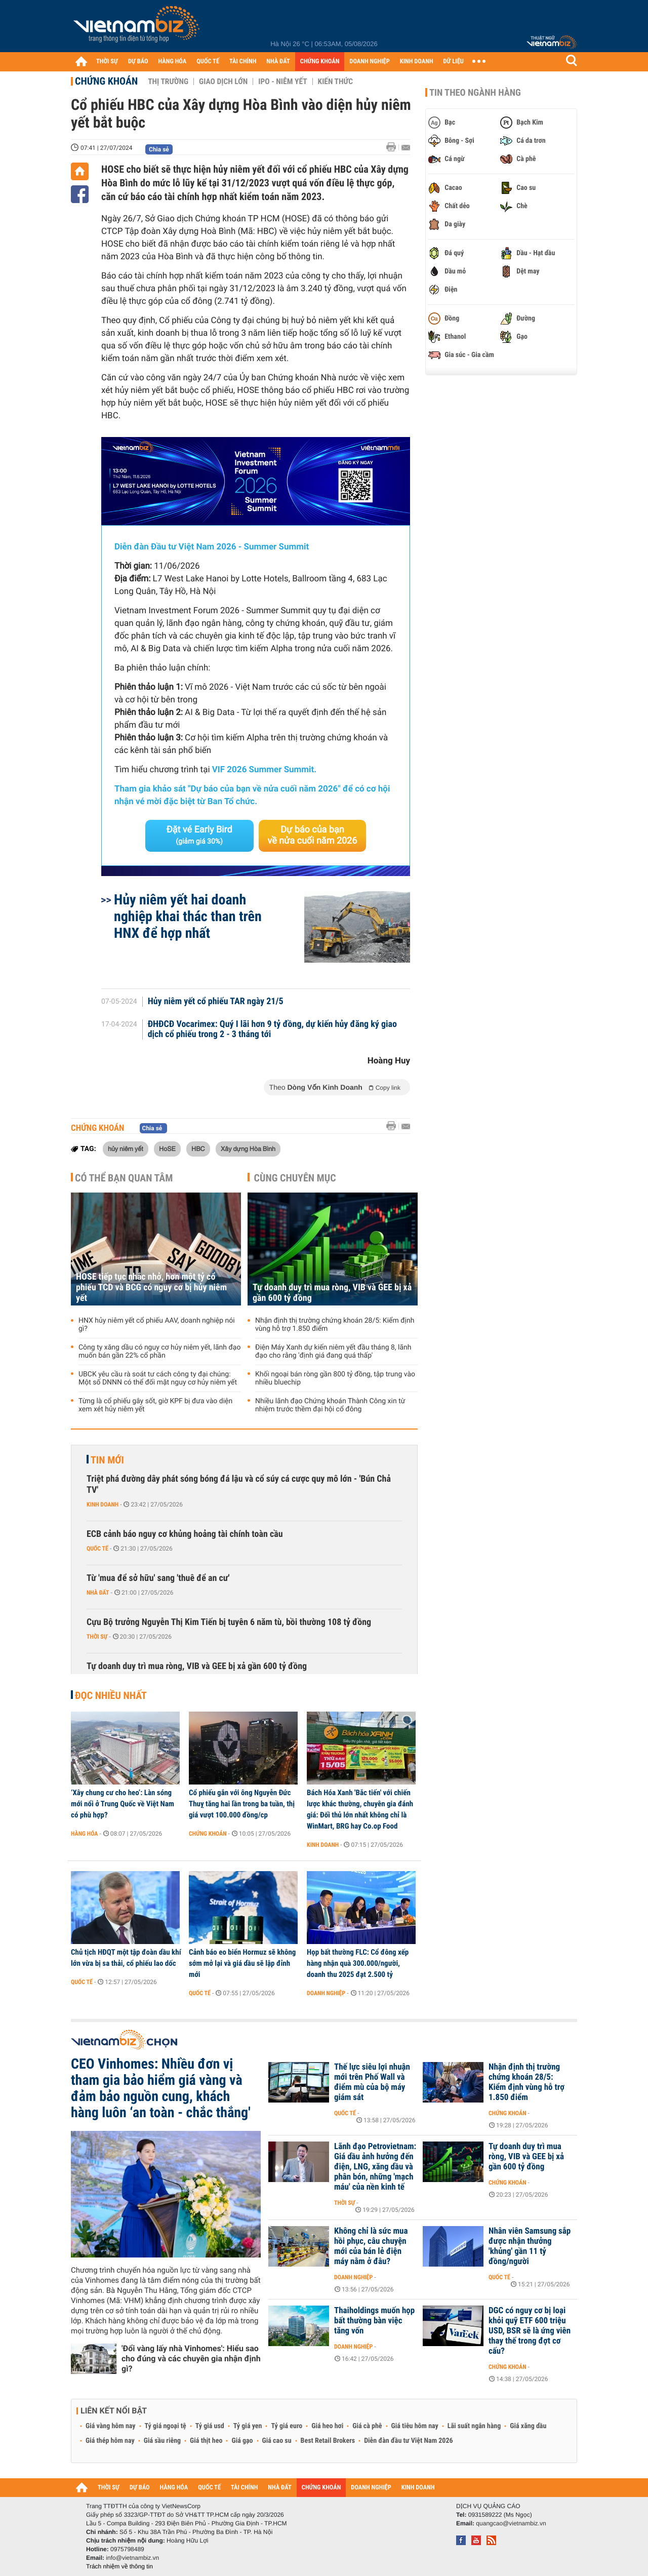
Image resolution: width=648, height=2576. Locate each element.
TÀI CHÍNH (242, 61)
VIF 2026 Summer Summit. (264, 770)
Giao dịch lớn (223, 81)
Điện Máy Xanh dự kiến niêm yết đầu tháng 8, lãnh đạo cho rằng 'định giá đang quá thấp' (333, 1351)
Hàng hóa (84, 1833)
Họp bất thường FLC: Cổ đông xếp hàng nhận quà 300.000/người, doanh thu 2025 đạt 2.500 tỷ (358, 1963)
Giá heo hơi (327, 2426)
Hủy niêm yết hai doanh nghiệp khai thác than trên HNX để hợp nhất (188, 916)
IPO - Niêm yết (282, 81)
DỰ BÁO (138, 61)
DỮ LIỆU (453, 61)
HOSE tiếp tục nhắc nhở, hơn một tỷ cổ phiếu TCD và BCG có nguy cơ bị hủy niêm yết (151, 1287)
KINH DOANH (416, 61)
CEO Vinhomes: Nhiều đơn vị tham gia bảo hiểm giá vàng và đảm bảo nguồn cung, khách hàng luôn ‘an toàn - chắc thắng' (161, 2088)
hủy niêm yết (125, 1148)
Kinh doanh (102, 1504)
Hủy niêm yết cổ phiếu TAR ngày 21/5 (216, 1002)
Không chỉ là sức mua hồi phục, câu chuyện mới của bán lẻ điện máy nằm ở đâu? (371, 2246)
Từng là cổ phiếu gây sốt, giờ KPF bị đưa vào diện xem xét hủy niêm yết (155, 1405)
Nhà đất (98, 1592)
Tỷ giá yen (247, 2426)
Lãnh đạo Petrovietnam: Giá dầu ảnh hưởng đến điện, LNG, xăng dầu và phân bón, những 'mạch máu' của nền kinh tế (375, 2167)
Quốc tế (97, 1548)
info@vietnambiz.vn (132, 2557)
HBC (198, 1148)
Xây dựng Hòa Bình (248, 1148)
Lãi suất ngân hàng (474, 2426)
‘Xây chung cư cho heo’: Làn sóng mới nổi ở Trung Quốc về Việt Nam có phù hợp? (122, 1803)
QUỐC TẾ (207, 61)
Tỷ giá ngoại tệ (165, 2426)
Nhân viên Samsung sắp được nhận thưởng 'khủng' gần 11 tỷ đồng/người (530, 2246)
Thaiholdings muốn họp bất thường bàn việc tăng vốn (374, 2321)
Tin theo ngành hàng (475, 92)
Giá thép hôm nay (110, 2440)
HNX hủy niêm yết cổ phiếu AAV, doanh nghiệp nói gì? (156, 1325)
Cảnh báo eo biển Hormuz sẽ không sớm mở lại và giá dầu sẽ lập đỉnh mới (242, 1963)
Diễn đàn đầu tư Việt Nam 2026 (408, 2440)
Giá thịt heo (206, 2440)
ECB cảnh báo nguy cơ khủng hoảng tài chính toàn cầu (185, 1534)
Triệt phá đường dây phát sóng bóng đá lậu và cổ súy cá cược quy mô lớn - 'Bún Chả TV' (239, 1484)
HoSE (167, 1148)
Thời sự (97, 1636)
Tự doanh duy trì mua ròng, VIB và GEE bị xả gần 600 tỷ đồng (332, 1292)
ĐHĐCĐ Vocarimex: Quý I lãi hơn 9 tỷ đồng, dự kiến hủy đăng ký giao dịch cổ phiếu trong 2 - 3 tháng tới (272, 1029)
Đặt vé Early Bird (199, 835)
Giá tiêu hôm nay (414, 2426)
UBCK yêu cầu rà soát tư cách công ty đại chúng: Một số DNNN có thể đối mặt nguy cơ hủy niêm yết (157, 1378)
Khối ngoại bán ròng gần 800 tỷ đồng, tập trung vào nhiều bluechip (335, 1378)
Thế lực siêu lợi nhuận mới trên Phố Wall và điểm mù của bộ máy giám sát (372, 2082)
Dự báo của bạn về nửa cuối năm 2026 (312, 835)
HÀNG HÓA (172, 61)
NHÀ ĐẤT (278, 61)
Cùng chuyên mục (295, 1178)
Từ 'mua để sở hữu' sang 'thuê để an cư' (158, 1578)
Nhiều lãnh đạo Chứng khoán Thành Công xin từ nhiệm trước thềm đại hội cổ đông (330, 1405)
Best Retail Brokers (328, 2440)
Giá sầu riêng (162, 2440)
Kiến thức (335, 81)
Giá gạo (242, 2440)
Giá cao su (277, 2440)
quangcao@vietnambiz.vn (511, 2523)
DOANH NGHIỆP (369, 61)
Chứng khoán (106, 81)
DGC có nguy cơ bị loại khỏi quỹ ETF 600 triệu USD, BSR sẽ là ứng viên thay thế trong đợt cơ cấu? (530, 2331)
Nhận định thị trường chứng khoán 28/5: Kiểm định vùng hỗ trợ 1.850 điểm (334, 1325)
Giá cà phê (367, 2426)
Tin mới (107, 1460)
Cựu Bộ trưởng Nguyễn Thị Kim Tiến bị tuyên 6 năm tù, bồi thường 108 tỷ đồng (229, 1622)
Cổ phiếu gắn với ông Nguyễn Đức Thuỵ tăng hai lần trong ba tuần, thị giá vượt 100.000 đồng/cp (242, 1803)
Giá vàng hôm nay (111, 2426)
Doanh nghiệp (326, 1993)
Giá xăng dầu (528, 2426)
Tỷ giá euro (286, 2426)
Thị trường (168, 81)
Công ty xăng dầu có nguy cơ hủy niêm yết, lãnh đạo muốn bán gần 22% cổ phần (159, 1351)
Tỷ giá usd (209, 2426)
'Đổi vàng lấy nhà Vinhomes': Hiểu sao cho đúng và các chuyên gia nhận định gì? (191, 2358)
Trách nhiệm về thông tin (119, 2566)
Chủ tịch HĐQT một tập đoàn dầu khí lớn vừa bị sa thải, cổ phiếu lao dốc (126, 1958)
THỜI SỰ (107, 61)
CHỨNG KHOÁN (320, 61)
